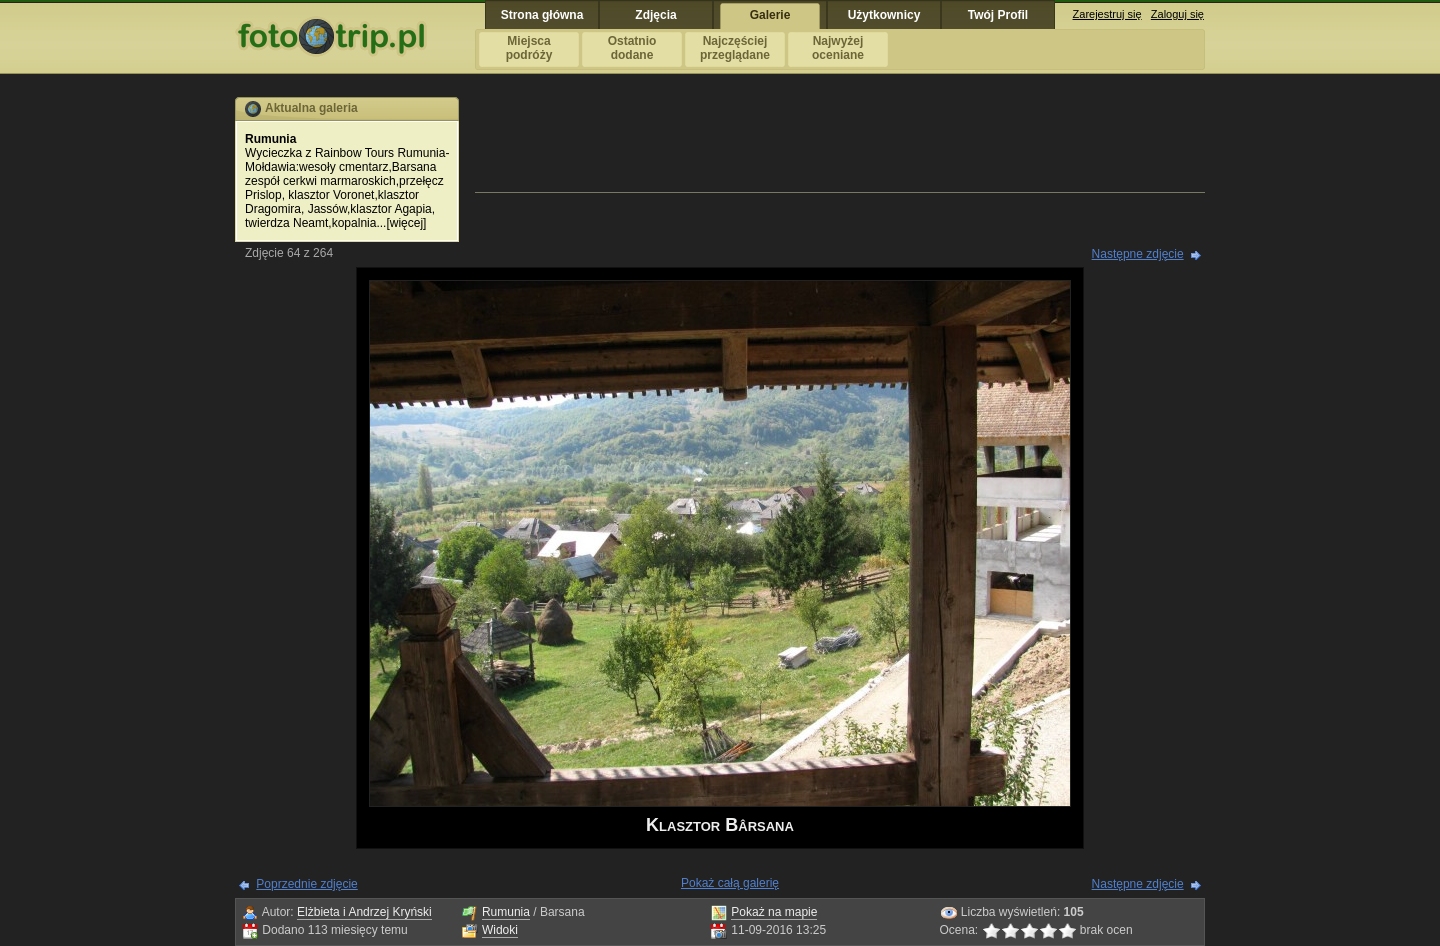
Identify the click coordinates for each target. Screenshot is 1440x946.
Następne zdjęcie (1138, 254)
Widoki (500, 930)
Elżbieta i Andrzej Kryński (364, 912)
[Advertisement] (840, 142)
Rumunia (506, 912)
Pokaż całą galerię (730, 883)
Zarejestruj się (1107, 14)
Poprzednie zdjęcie (306, 884)
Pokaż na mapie (774, 912)
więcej (406, 223)
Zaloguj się (1177, 14)
